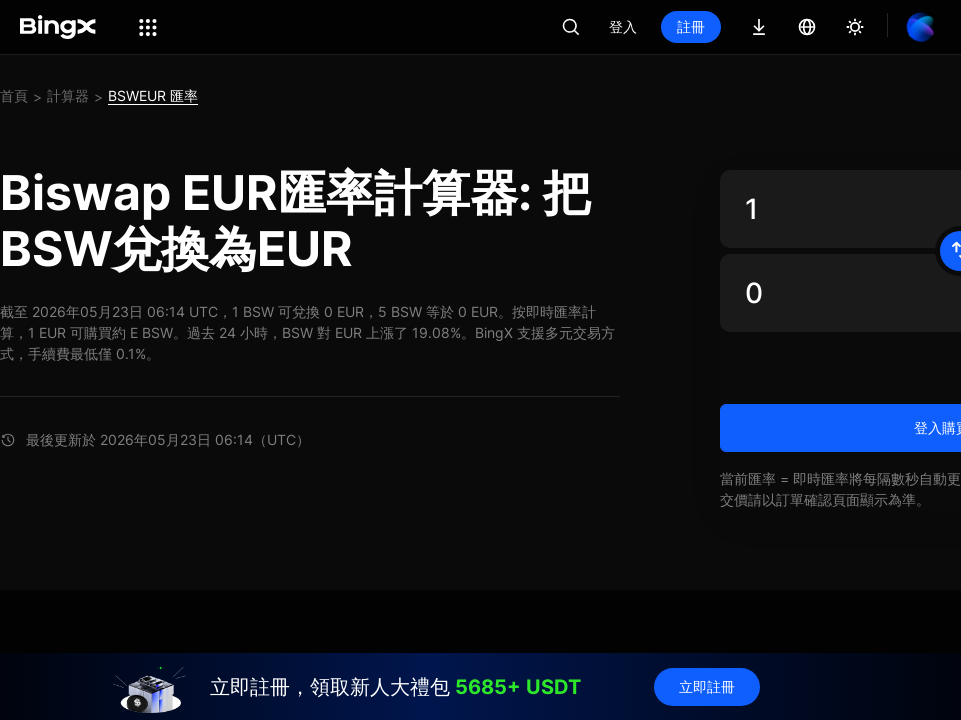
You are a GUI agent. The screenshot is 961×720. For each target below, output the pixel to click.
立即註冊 (707, 686)
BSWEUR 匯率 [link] (153, 95)
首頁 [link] (14, 95)
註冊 (691, 26)
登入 (623, 26)
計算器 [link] (68, 95)
